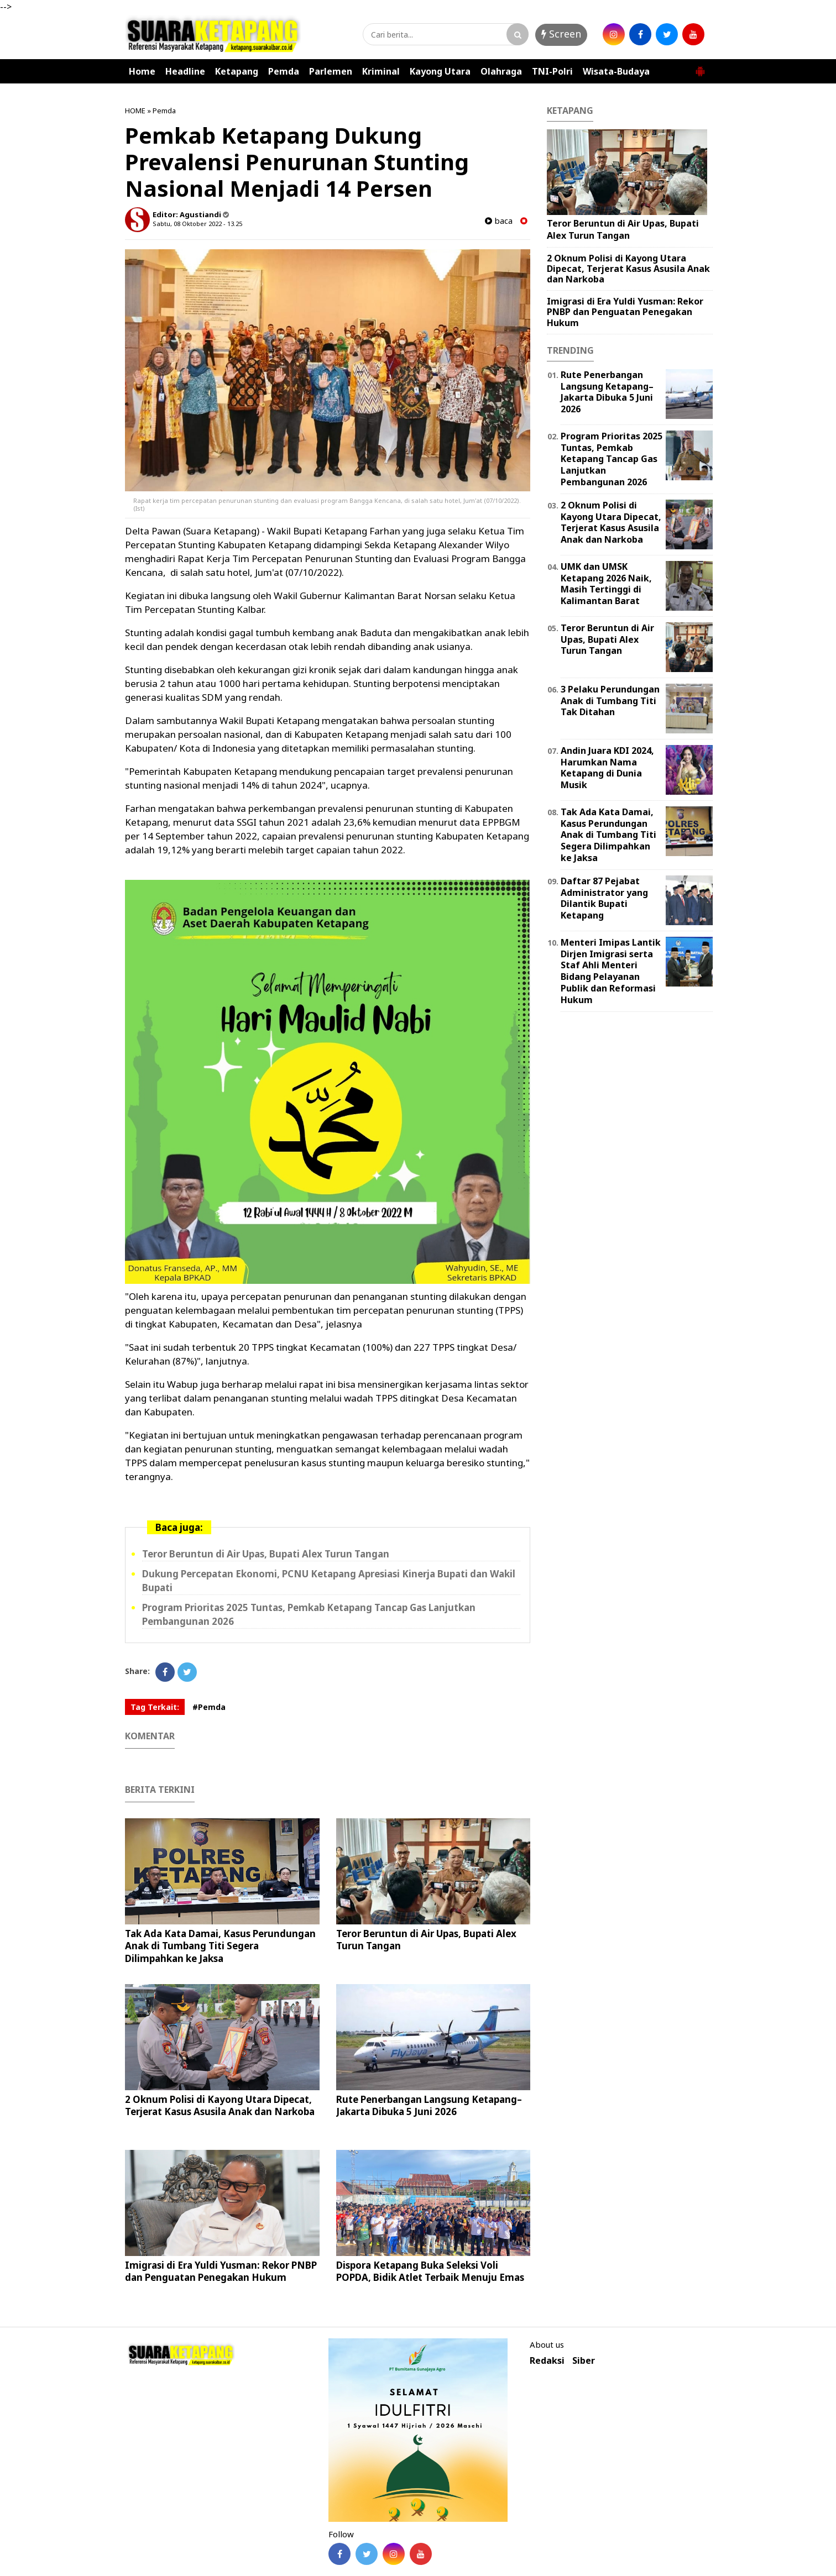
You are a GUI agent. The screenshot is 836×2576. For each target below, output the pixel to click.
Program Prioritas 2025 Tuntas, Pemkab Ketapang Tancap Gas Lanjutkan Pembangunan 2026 (611, 459)
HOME (135, 111)
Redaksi (547, 2361)
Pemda (283, 71)
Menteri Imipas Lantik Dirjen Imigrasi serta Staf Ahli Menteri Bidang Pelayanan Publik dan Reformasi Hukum (611, 971)
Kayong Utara (440, 71)
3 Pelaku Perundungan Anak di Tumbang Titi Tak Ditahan (610, 700)
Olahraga (501, 71)
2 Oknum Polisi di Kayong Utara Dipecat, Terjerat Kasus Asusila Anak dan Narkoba (220, 2105)
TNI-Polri (552, 71)
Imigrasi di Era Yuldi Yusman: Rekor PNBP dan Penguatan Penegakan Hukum (221, 2271)
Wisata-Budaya (616, 71)
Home (142, 71)
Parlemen (330, 71)
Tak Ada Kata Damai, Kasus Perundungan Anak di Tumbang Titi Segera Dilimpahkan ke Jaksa (220, 1945)
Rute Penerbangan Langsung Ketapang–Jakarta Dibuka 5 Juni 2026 (429, 2105)
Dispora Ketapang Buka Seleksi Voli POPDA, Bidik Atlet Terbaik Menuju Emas (430, 2271)
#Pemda (209, 1707)
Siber (583, 2361)
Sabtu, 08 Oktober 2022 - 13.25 (197, 223)
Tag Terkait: (154, 1707)
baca (499, 220)
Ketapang (236, 71)
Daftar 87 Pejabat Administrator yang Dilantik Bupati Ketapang (604, 898)
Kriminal (381, 71)
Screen (561, 33)
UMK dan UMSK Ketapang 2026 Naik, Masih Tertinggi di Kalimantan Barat (606, 583)
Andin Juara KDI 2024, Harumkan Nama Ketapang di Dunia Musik (607, 767)
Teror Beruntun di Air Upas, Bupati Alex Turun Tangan (265, 1553)
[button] (700, 66)
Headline (185, 71)
